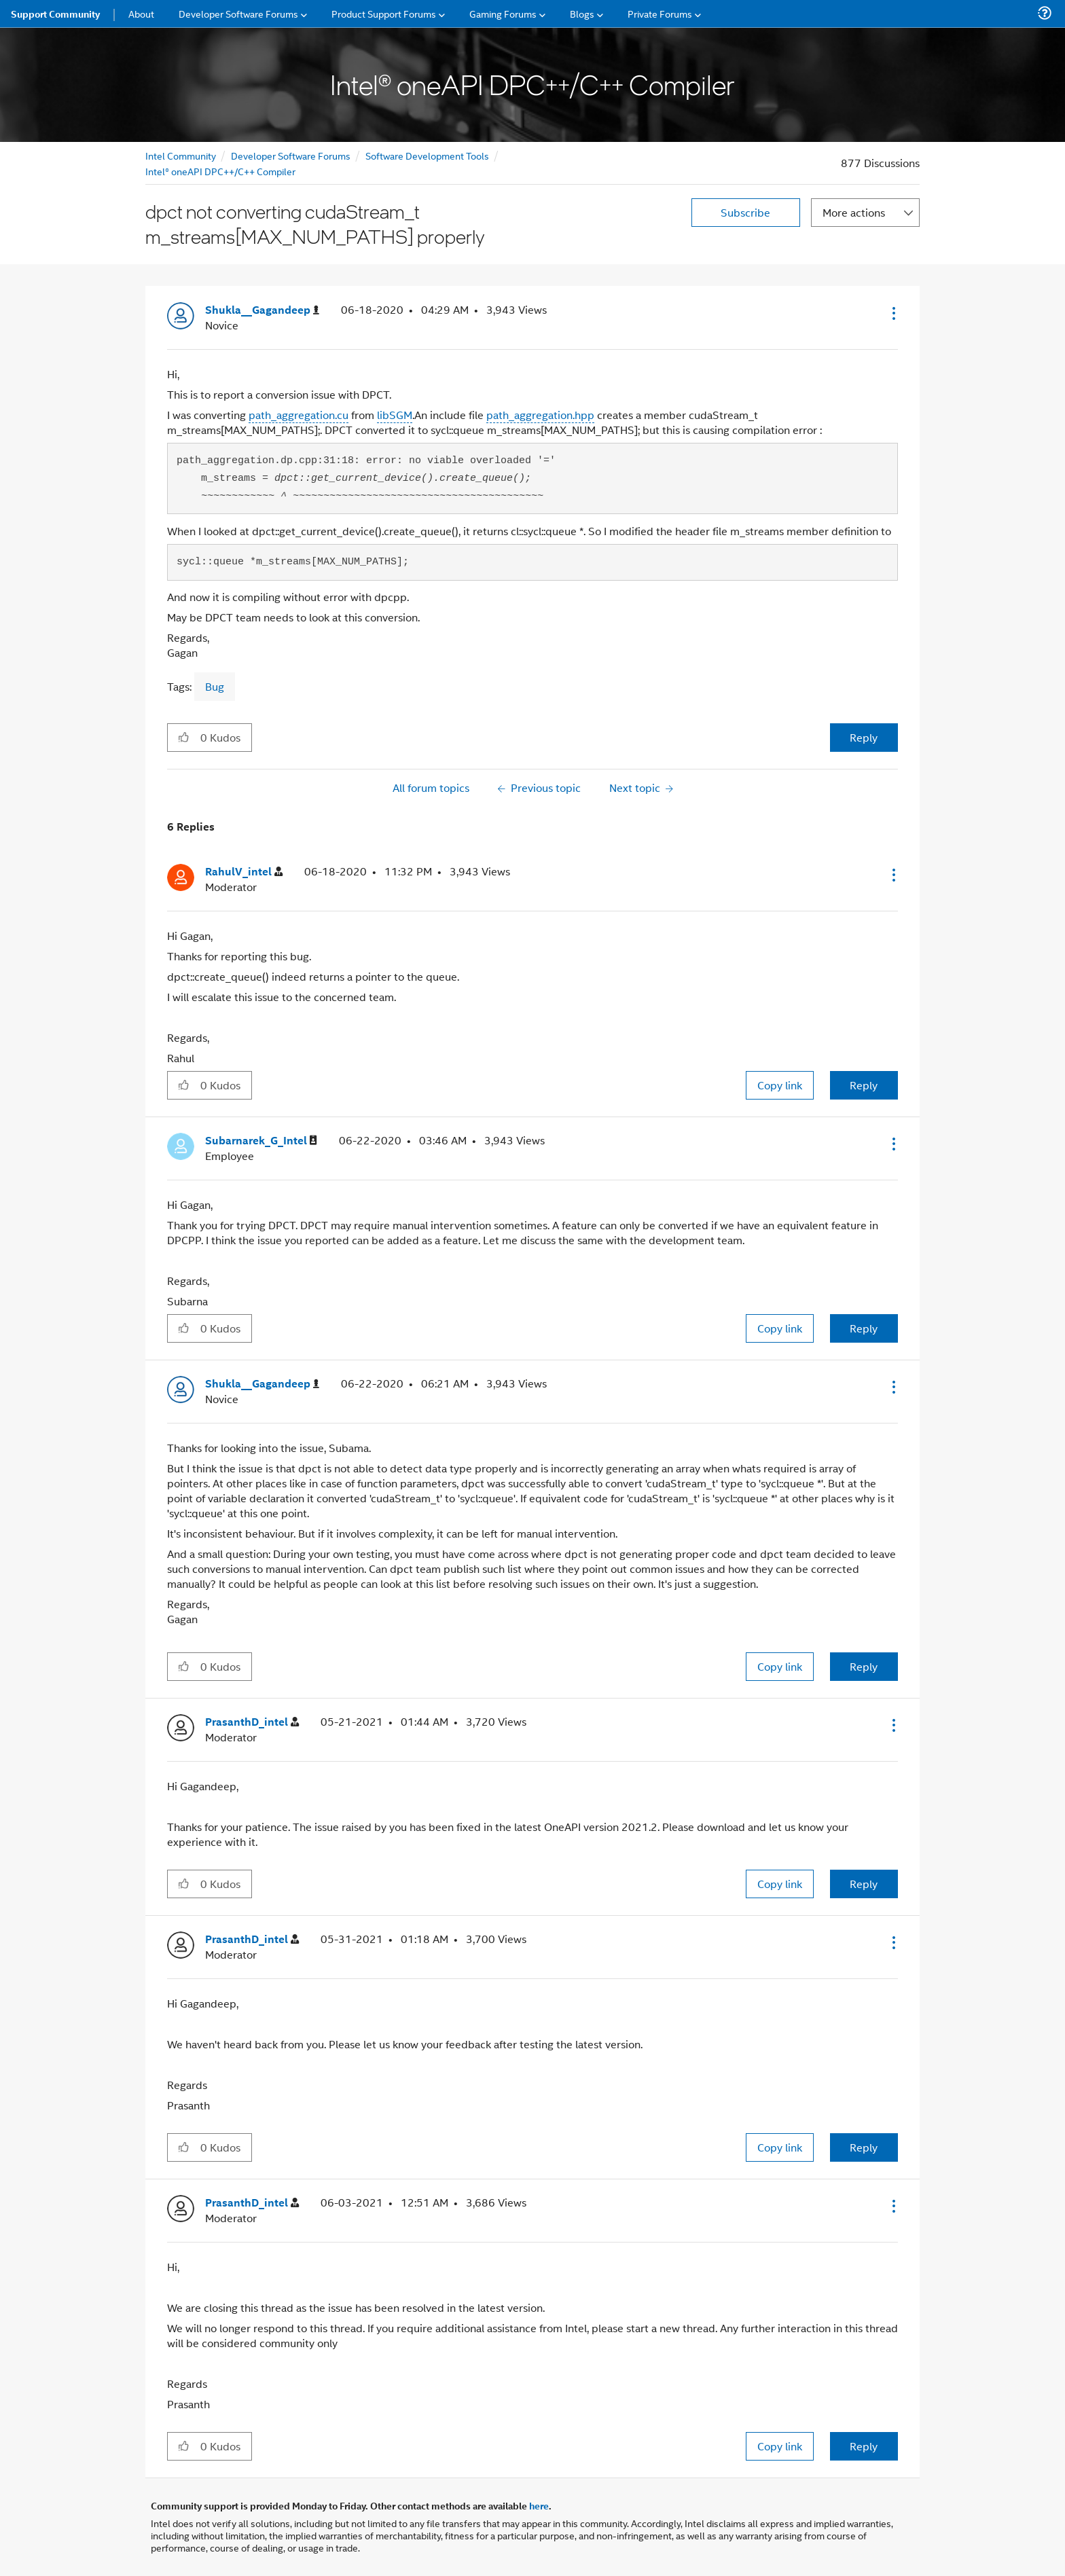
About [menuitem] (141, 13)
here (539, 2505)
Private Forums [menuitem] (660, 13)
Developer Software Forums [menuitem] (238, 13)
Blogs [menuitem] (582, 13)
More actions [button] (854, 212)
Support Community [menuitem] (55, 13)
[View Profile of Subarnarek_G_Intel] (261, 1140)
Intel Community (180, 155)
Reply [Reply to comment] (864, 1085)
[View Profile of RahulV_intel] (244, 871)
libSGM (394, 414)
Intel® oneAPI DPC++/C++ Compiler (220, 171)
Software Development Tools (427, 155)
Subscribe (745, 212)
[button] (892, 313)
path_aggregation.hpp (540, 414)
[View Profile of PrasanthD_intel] (252, 1722)
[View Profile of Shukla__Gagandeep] (262, 310)
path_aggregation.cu (298, 414)
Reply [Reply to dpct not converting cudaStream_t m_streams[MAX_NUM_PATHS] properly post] (864, 737)
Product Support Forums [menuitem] (383, 13)
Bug (214, 686)
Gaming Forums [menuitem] (503, 13)
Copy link (779, 1085)
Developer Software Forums (290, 155)
